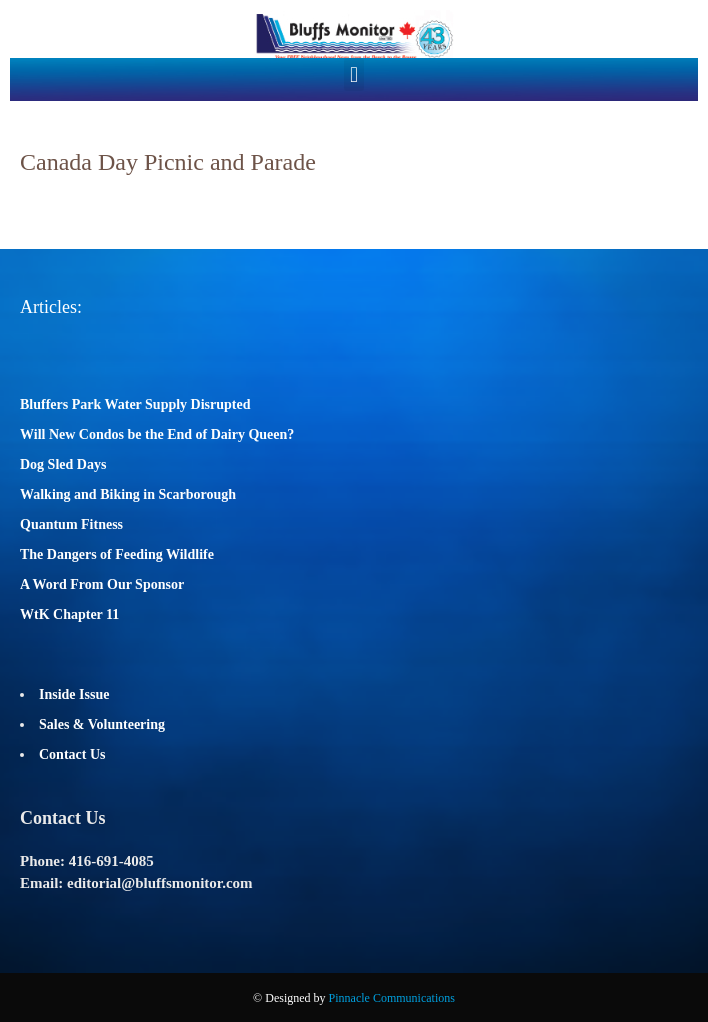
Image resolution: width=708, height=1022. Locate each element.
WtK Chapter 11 (69, 614)
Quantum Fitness (71, 524)
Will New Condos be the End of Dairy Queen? (157, 434)
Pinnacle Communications (392, 998)
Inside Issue (74, 694)
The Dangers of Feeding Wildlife (117, 554)
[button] (353, 74)
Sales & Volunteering (102, 724)
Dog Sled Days (63, 464)
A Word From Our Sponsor (102, 584)
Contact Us (72, 754)
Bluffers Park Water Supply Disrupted (135, 404)
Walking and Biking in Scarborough (128, 494)
